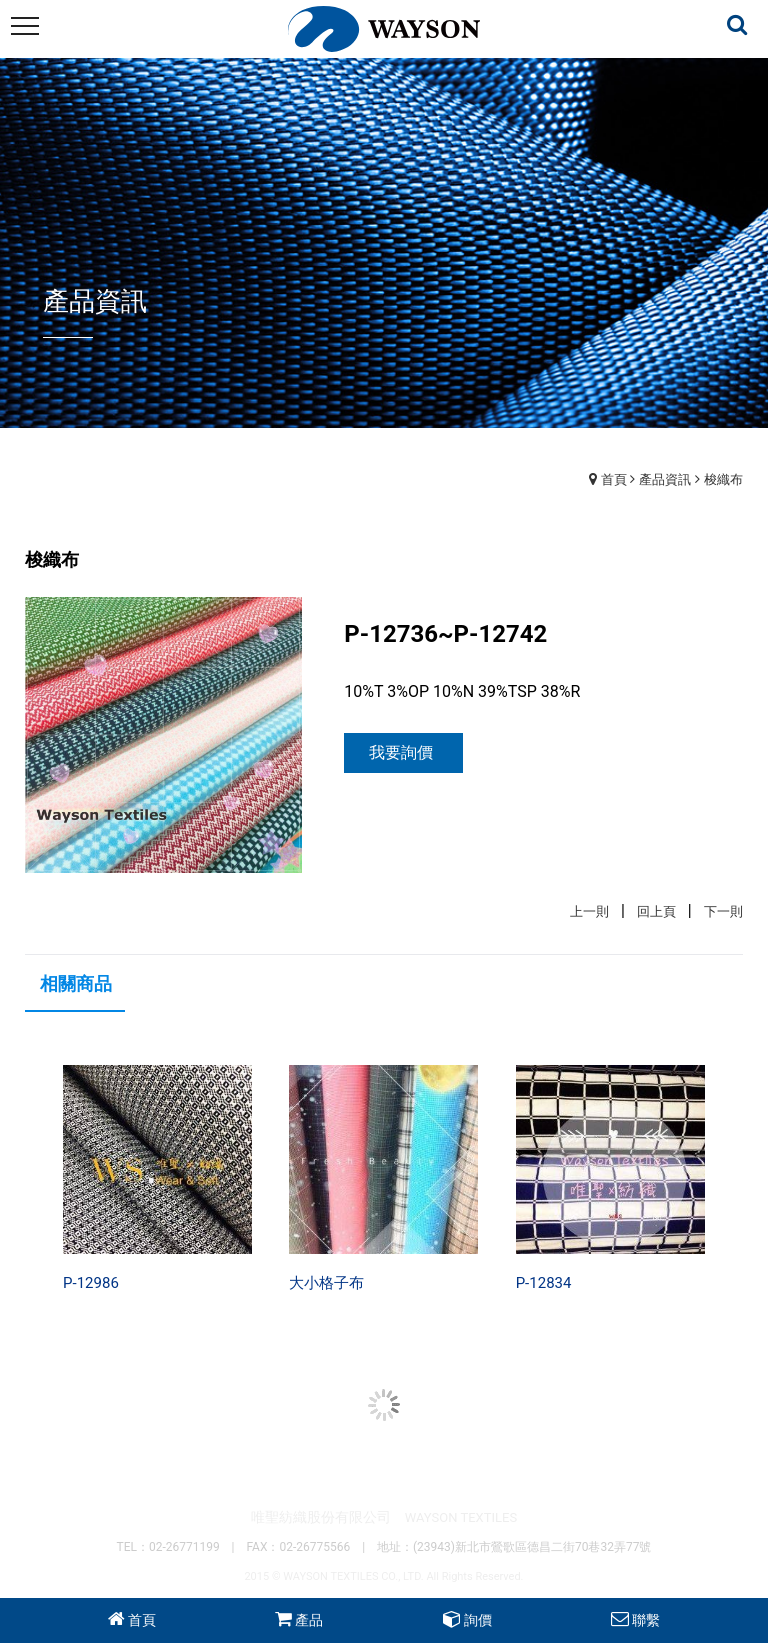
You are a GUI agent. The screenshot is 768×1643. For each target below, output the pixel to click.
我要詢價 (401, 752)
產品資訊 (665, 479)
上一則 (589, 911)
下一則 (723, 911)
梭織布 (723, 479)
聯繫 (646, 1620)
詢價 (478, 1620)
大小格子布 (326, 1283)
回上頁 (656, 911)
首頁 (614, 479)
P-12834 (544, 1283)
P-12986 (91, 1283)
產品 (309, 1620)
